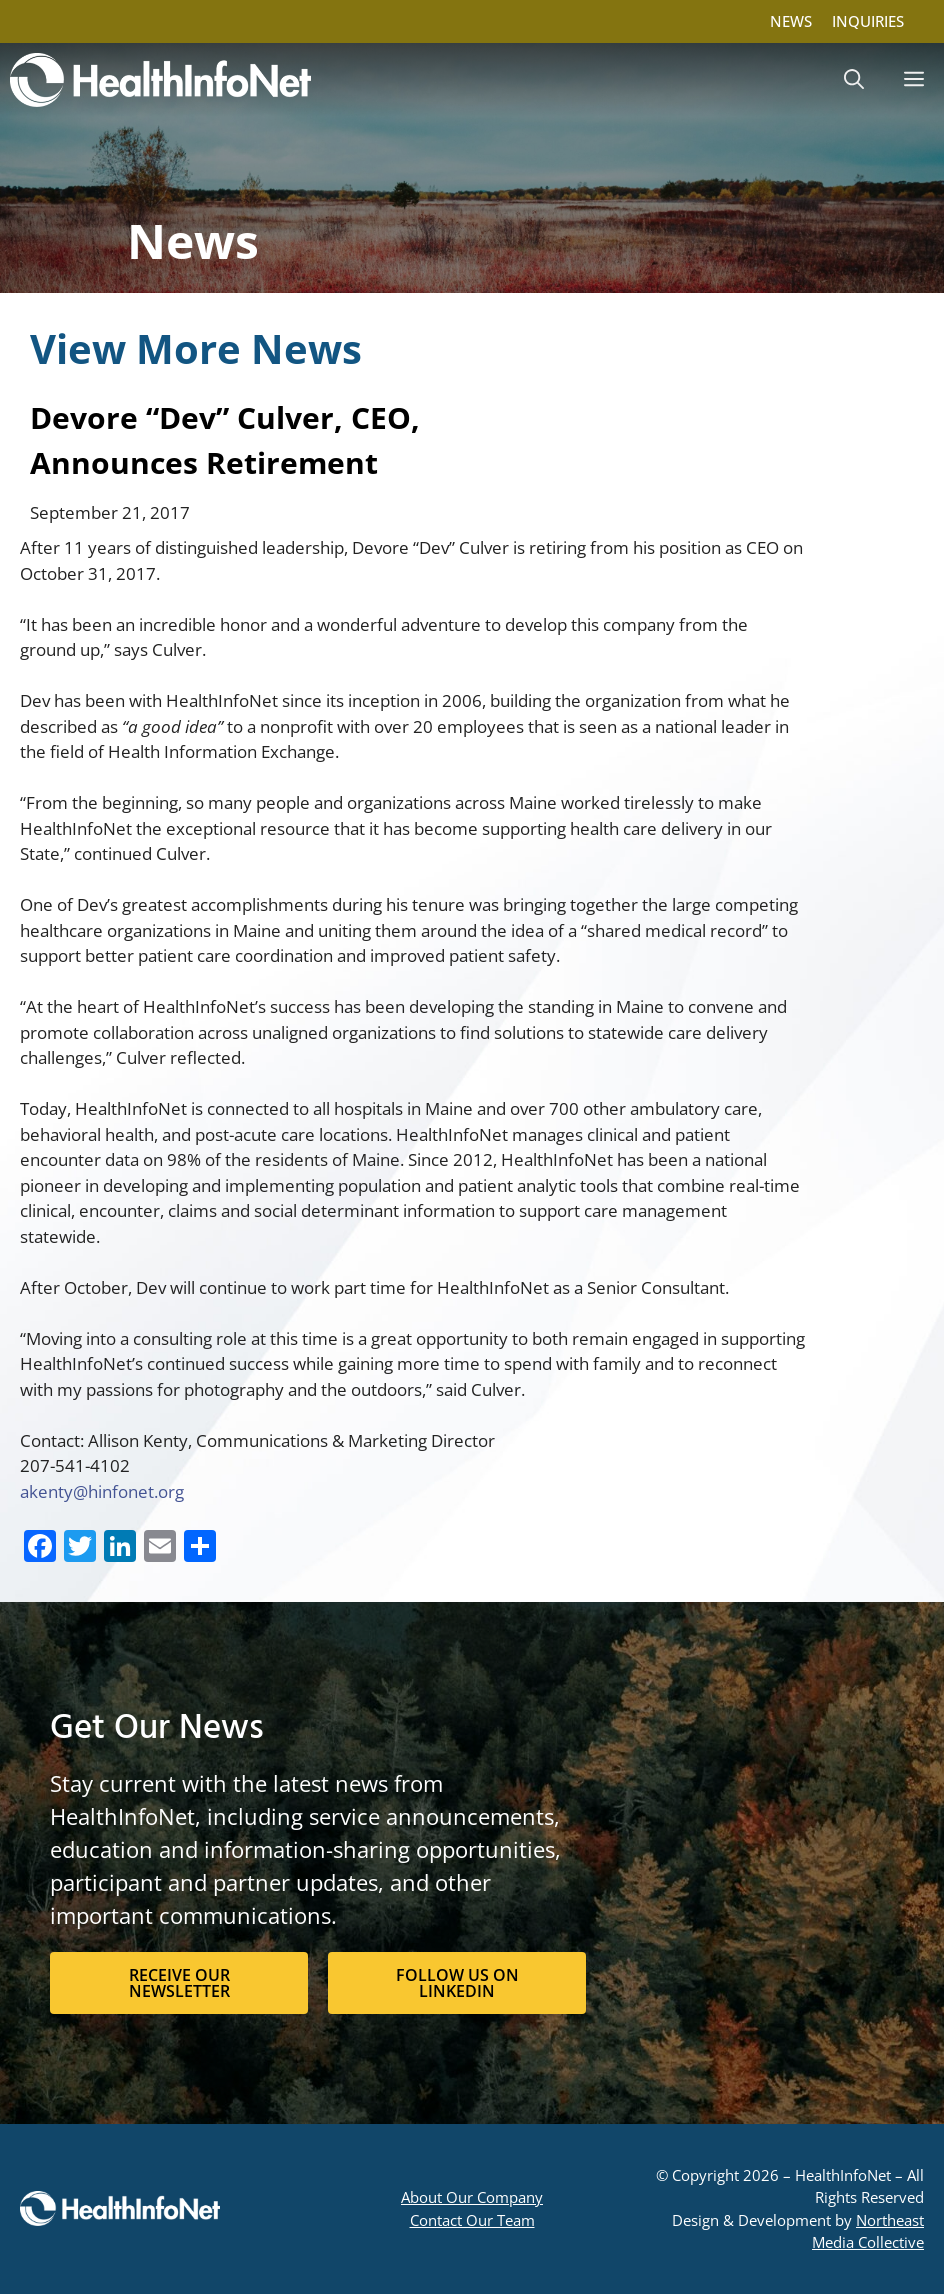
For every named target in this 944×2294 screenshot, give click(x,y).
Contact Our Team (472, 2220)
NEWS (791, 21)
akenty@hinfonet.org (102, 1491)
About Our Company (472, 2197)
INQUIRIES (868, 21)
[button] (854, 80)
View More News (196, 348)
